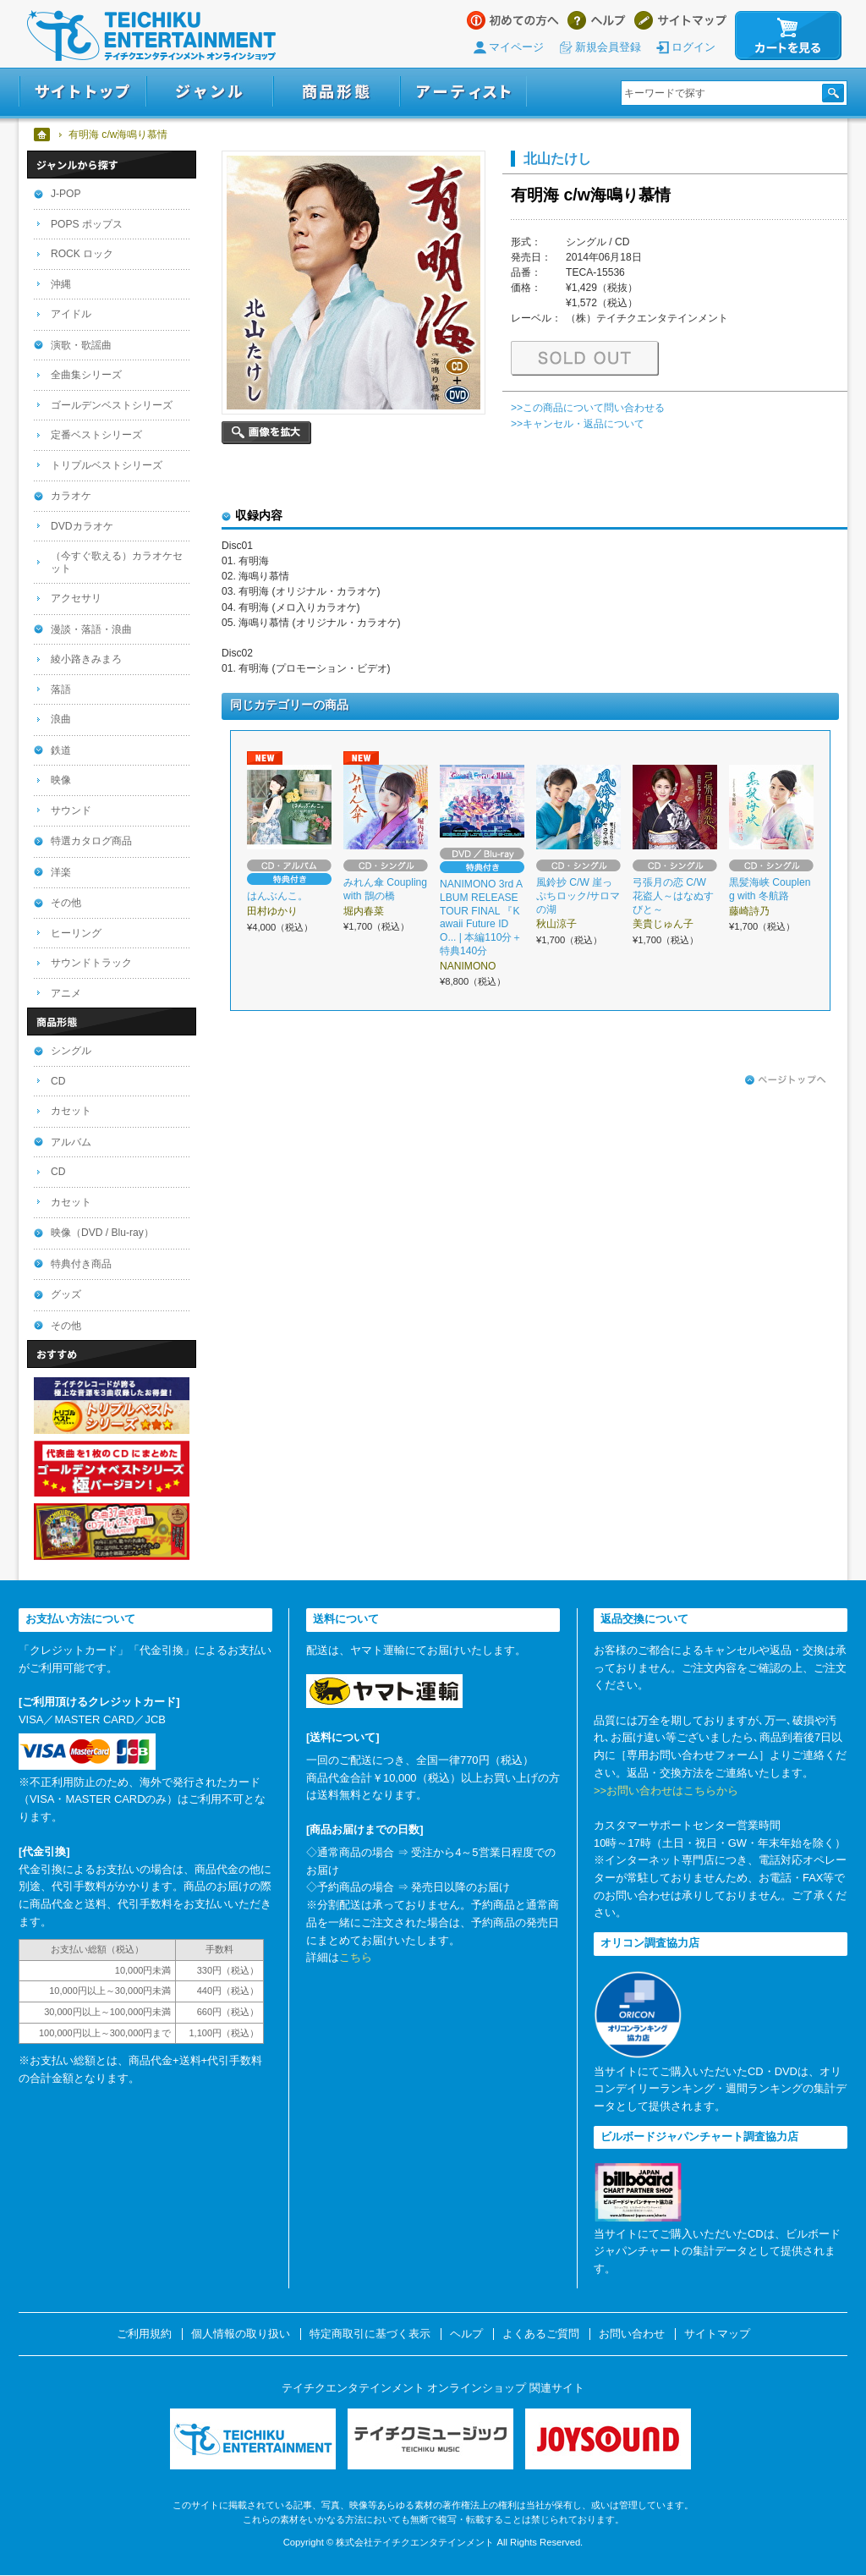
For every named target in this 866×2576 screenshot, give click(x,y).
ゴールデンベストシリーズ (112, 405)
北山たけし (557, 158)
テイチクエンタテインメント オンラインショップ (151, 35)
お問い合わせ (632, 2334)
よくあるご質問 (540, 2334)
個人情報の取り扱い (240, 2334)
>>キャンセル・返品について (577, 424)
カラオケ (71, 496)
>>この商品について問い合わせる (588, 408)
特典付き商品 (81, 1264)
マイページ (516, 47)
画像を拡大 (266, 432)
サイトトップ (82, 92)
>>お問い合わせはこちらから (666, 1790)
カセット (71, 1111)
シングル (71, 1051)
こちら (355, 1957)
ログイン (693, 47)
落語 (61, 689)
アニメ (66, 993)
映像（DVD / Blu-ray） (102, 1233)
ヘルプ (596, 20)
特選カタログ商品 (91, 841)
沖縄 (61, 284)
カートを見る (788, 35)
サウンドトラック (91, 963)
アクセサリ (76, 598)
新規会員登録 (608, 47)
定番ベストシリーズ (96, 435)
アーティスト (463, 92)
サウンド (71, 810)
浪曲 (61, 719)
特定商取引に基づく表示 (370, 2334)
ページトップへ (785, 1080)
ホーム (43, 134)
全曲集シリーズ (86, 375)
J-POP (66, 194)
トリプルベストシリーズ (106, 465)
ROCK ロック (82, 254)
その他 (66, 903)
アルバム (71, 1142)
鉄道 (61, 750)
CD (58, 1081)
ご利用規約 (144, 2334)
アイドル (71, 314)
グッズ (66, 1294)
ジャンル (209, 92)
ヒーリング (76, 933)
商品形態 (336, 92)
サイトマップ (680, 20)
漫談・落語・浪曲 (91, 629)
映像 (61, 780)
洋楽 (61, 872)
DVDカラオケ (82, 526)
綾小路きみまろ (86, 659)
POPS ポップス (87, 224)
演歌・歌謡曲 (81, 345)
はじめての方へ (513, 20)
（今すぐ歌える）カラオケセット (117, 562)
